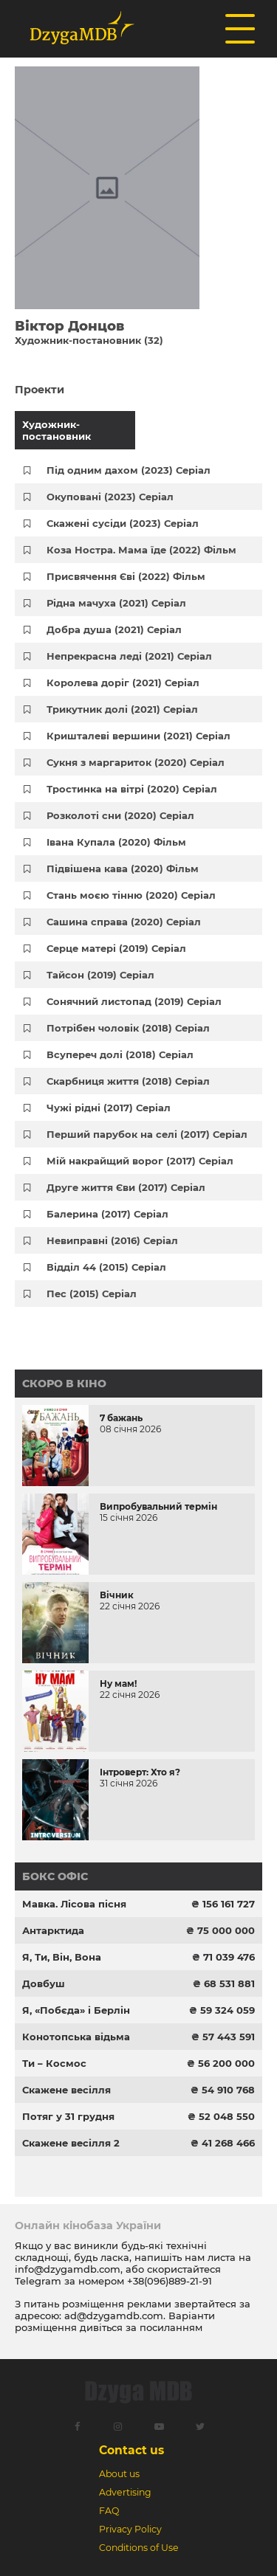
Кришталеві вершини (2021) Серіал (138, 736)
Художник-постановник (56, 430)
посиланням (171, 2327)
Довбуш (43, 1983)
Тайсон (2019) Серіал (100, 975)
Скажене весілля (66, 2090)
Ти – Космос (54, 2063)
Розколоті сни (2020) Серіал (120, 815)
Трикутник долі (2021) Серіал (122, 709)
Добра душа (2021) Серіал (114, 629)
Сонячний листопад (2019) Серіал (134, 1001)
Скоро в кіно (64, 1383)
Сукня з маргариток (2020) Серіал (136, 762)
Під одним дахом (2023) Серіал (129, 470)
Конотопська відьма (76, 2037)
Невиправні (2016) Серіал (112, 1240)
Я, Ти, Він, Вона (61, 1957)
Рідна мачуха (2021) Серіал (116, 603)
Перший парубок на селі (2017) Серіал (147, 1134)
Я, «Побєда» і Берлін (76, 2010)
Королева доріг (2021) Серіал (123, 682)
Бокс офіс (55, 1876)
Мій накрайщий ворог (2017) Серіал (140, 1161)
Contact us (131, 2450)
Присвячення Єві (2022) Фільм (126, 576)
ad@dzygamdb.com (113, 2315)
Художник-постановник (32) (89, 340)
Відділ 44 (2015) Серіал (106, 1267)
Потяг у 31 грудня (68, 2116)
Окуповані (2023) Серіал (110, 497)
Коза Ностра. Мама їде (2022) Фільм (141, 550)
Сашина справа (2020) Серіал (124, 922)
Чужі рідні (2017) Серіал (109, 1107)
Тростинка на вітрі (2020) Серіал (132, 789)
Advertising (125, 2492)
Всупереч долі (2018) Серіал (120, 1054)
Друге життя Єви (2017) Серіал (126, 1187)
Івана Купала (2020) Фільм (116, 842)
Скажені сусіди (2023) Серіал (123, 523)
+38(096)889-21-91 (169, 2281)
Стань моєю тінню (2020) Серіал (131, 895)
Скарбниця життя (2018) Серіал (128, 1081)
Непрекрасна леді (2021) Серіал (129, 656)
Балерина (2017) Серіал (107, 1214)
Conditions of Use (139, 2547)
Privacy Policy (130, 2529)
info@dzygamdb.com (67, 2269)
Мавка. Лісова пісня (74, 1904)
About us (119, 2473)
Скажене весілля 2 (71, 2143)
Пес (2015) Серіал (92, 1293)
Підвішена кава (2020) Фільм (123, 868)
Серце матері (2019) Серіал (116, 948)
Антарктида (53, 1930)
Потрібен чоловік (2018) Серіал (128, 1028)
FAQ (109, 2510)
